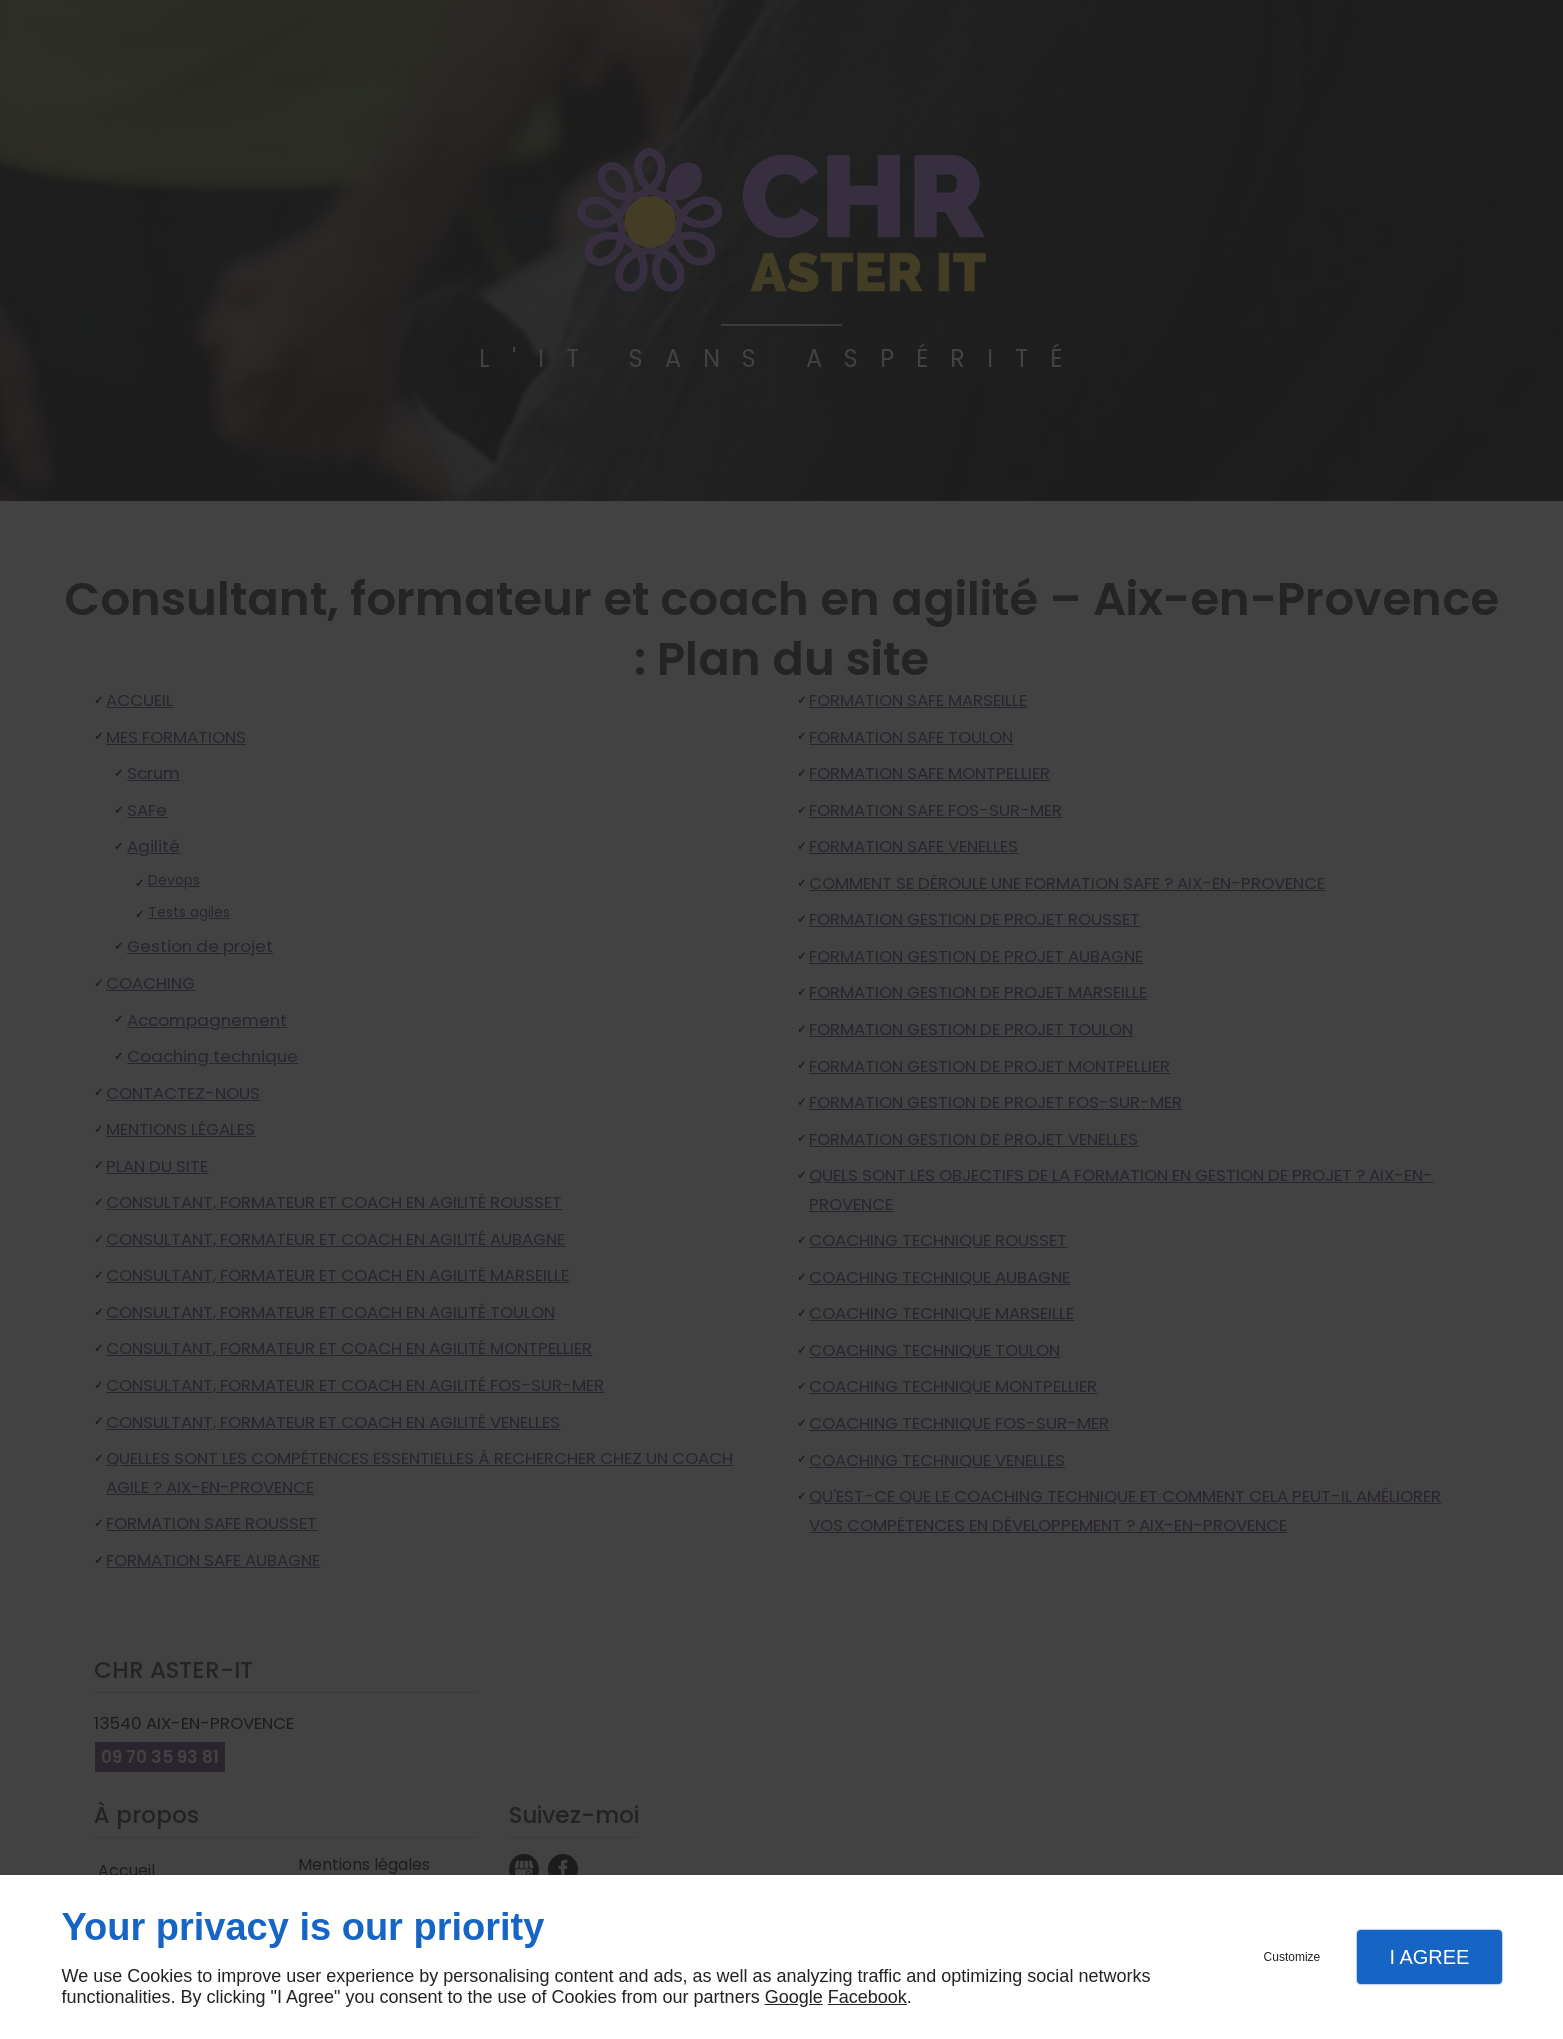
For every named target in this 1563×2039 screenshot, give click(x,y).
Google (794, 1997)
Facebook (867, 1997)
